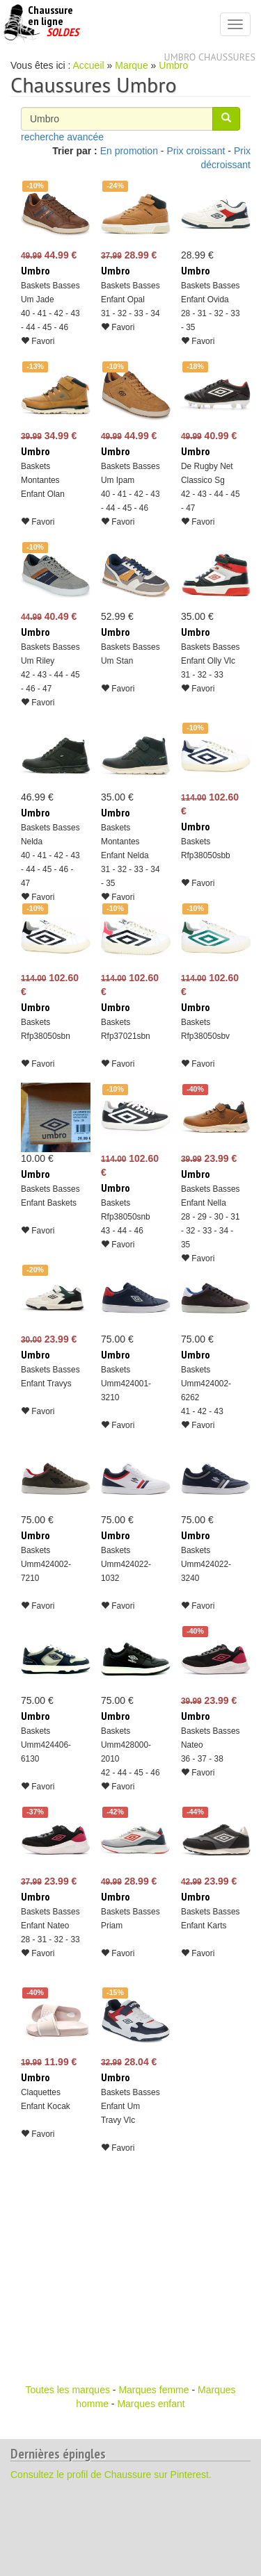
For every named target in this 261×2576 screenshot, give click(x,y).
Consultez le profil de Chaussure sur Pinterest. (111, 2474)
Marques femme (153, 2389)
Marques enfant (150, 2403)
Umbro (173, 65)
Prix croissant (195, 150)
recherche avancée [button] (62, 136)
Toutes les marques (68, 2389)
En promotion (129, 150)
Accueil (88, 65)
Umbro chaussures (209, 57)
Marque (131, 65)
